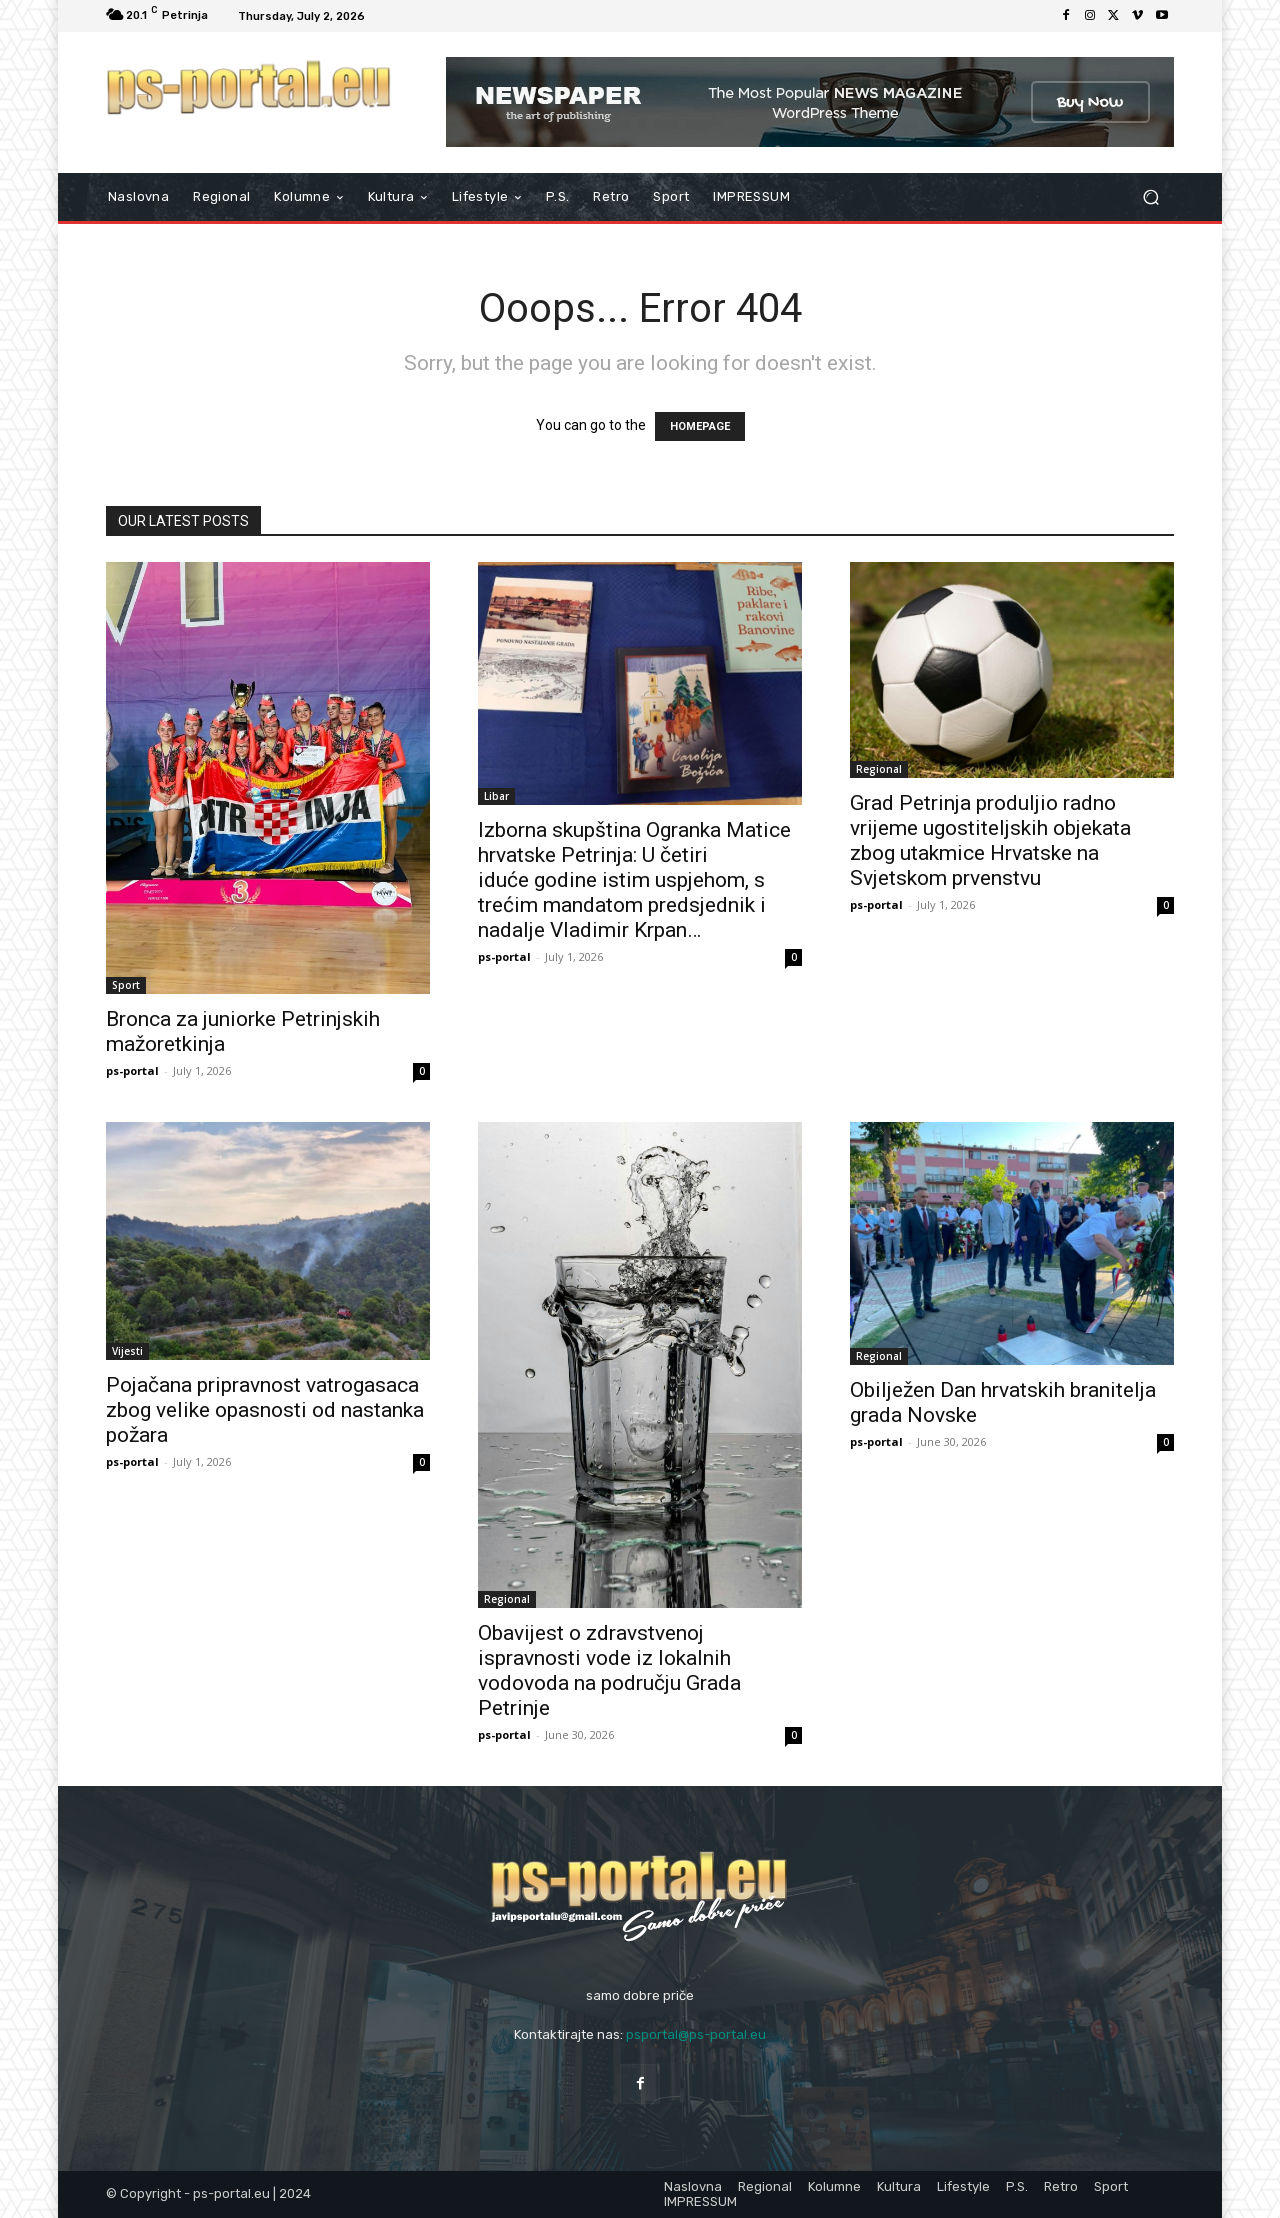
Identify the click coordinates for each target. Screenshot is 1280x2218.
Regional (879, 769)
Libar (496, 796)
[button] (1150, 197)
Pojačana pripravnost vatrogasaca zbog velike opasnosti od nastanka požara (265, 1410)
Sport (126, 985)
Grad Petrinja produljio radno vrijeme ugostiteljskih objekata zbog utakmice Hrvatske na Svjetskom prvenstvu (990, 840)
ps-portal (132, 1070)
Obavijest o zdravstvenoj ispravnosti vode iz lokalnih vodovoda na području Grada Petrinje (609, 1670)
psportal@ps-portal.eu (696, 2034)
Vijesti (127, 1351)
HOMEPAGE (700, 426)
